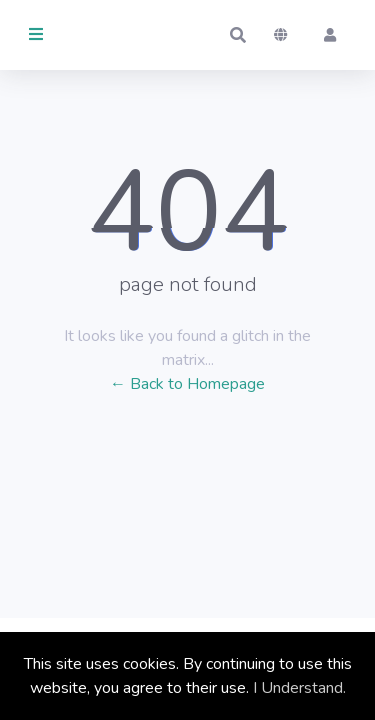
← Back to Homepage (187, 384)
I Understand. (299, 688)
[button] (238, 35)
